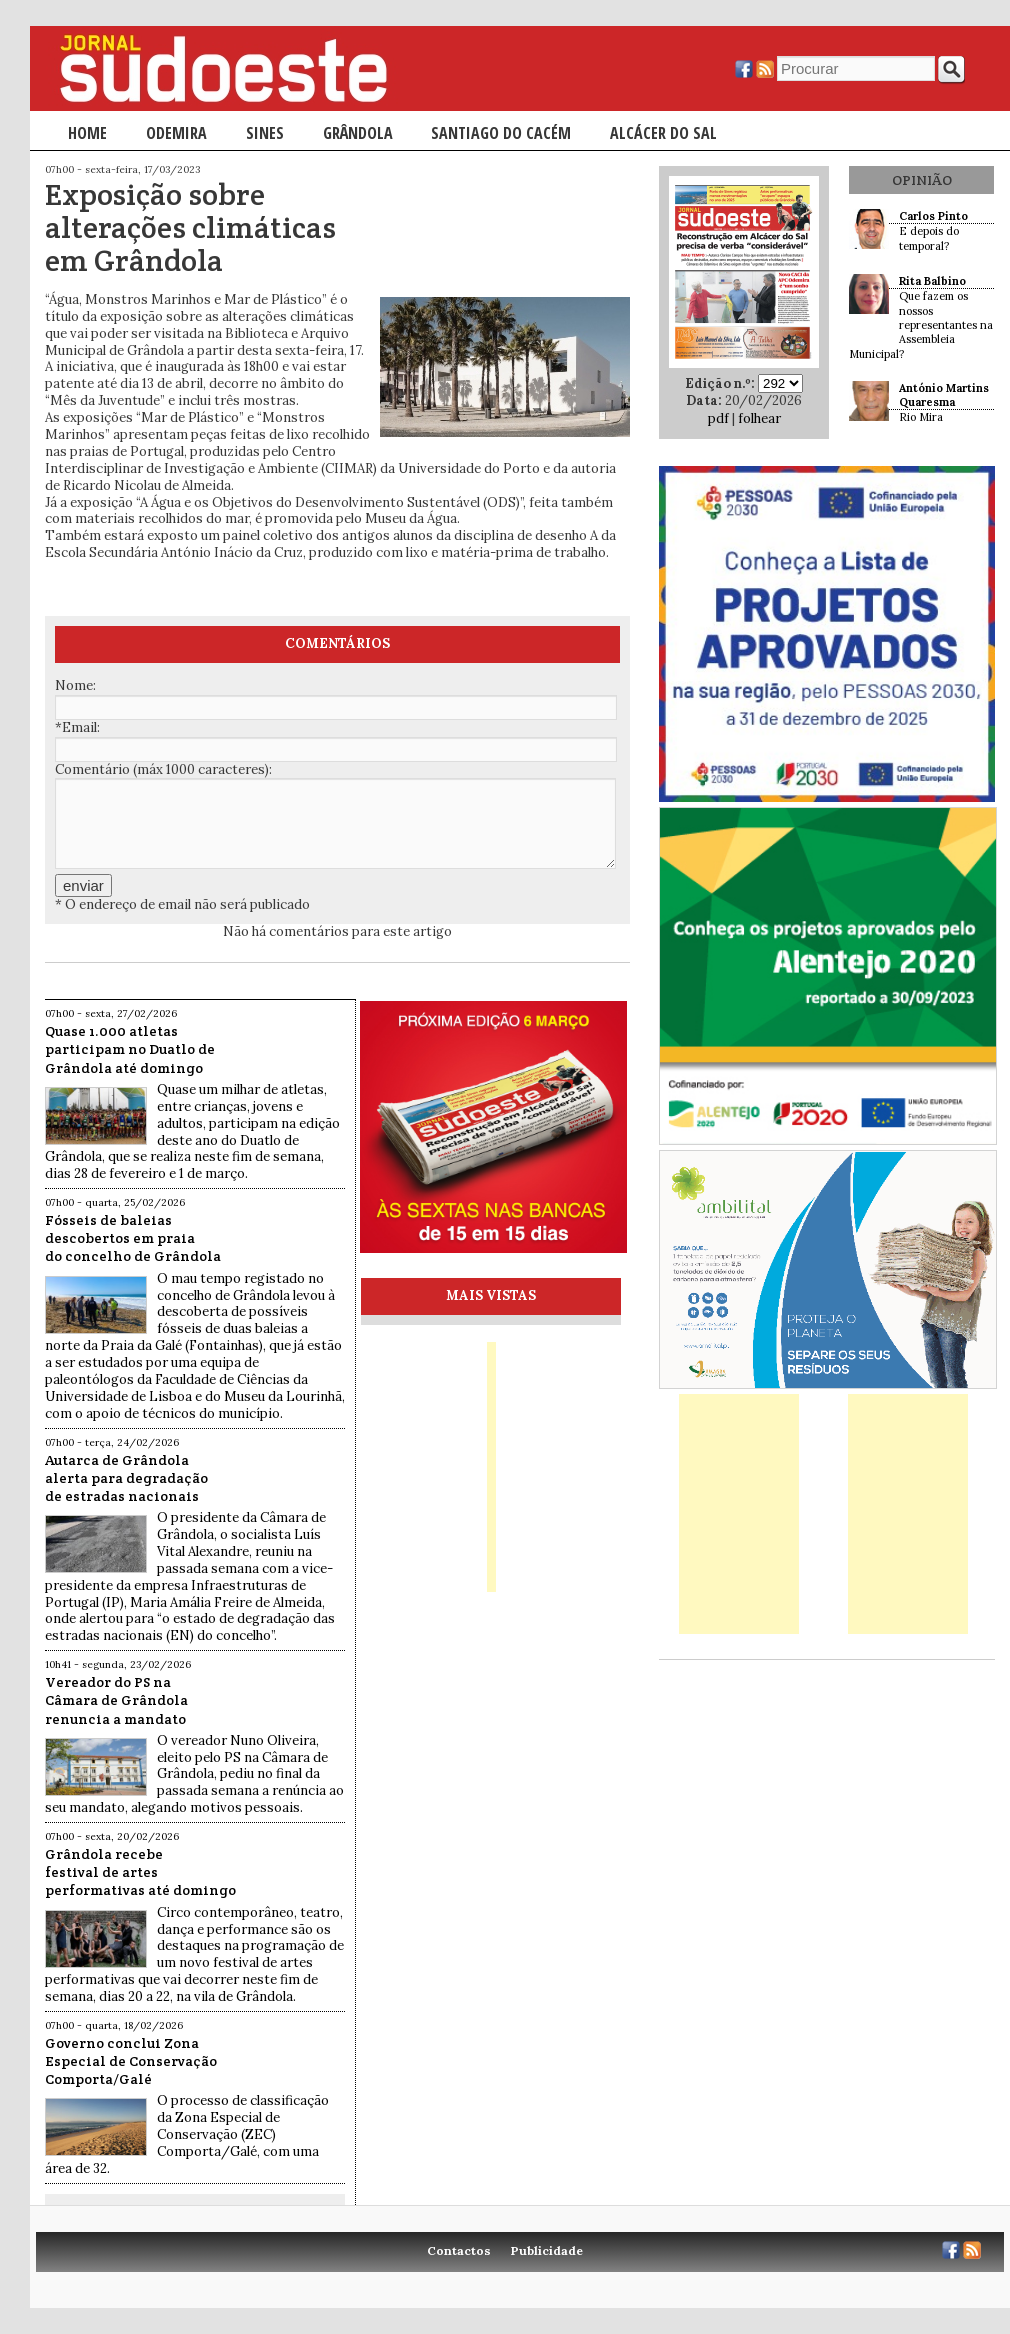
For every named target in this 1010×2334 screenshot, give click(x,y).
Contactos (459, 2250)
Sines (265, 133)
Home (87, 133)
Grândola (358, 133)
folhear (759, 418)
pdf (718, 418)
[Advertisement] (739, 1514)
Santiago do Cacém (501, 133)
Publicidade (547, 2250)
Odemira (176, 133)
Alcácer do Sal (663, 133)
